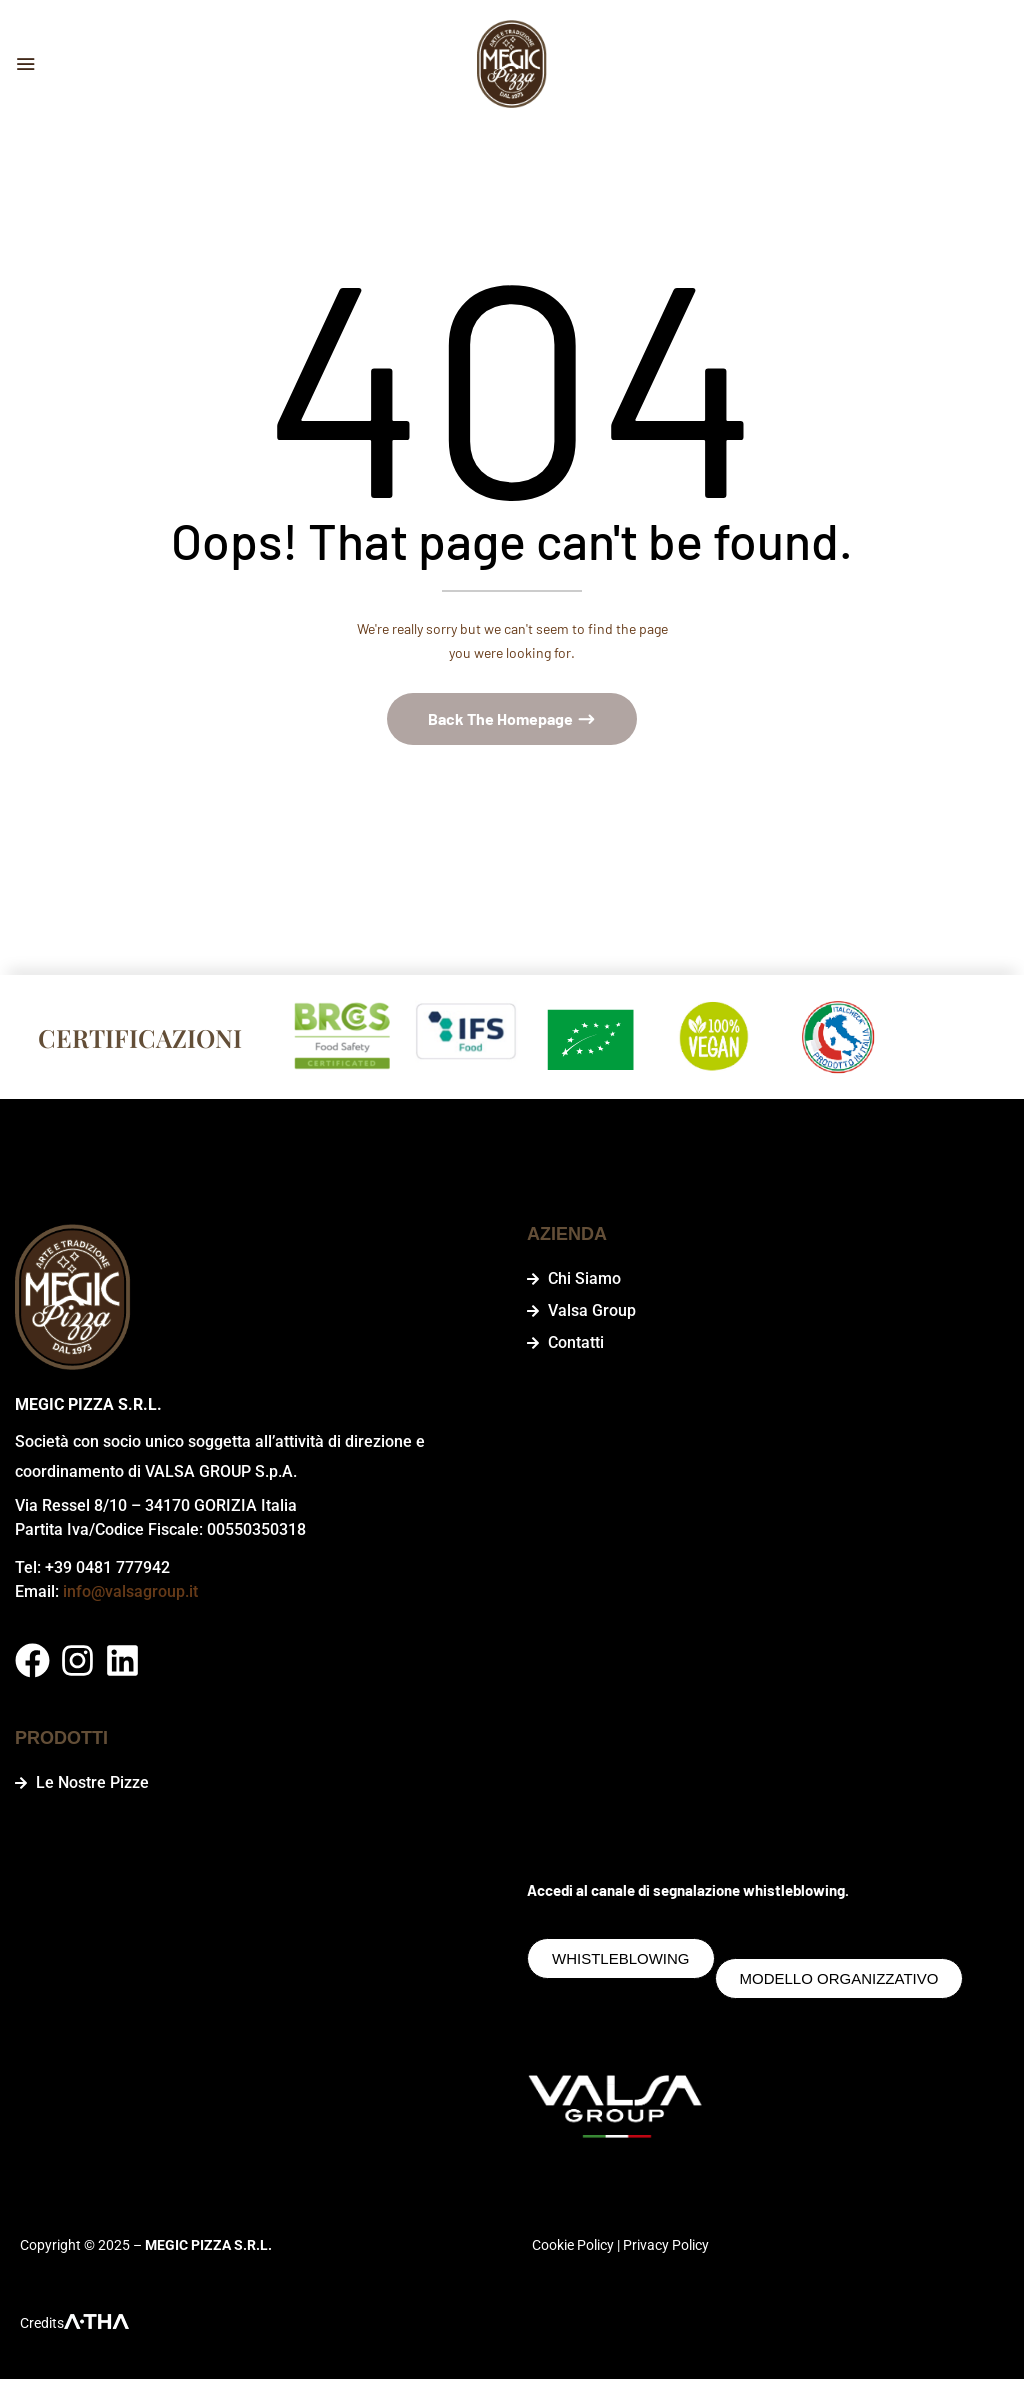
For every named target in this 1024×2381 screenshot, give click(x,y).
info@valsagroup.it (130, 1593)
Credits (42, 2325)
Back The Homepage (502, 720)
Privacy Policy (666, 2247)
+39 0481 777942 (107, 1569)
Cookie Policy (573, 2247)
